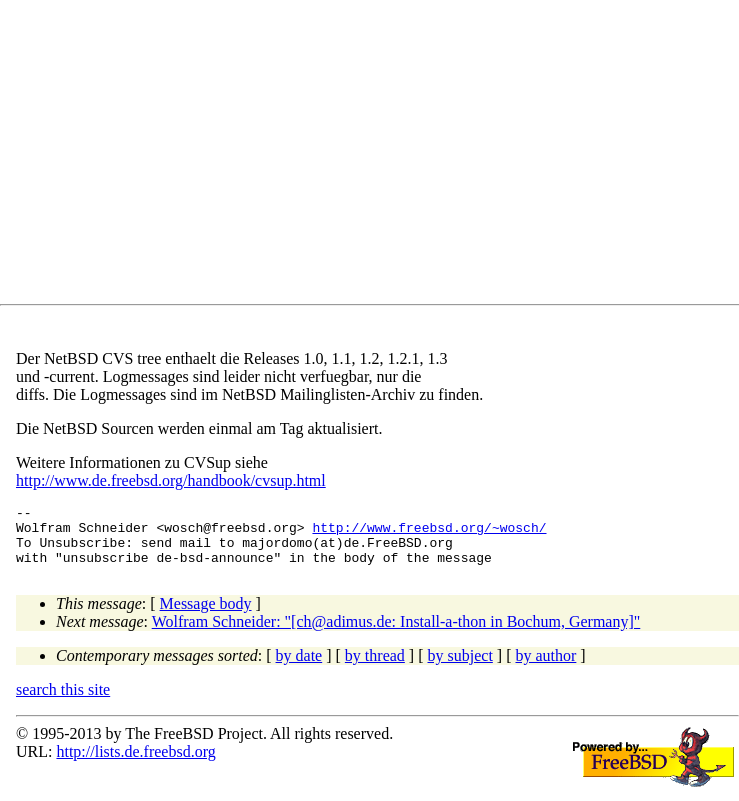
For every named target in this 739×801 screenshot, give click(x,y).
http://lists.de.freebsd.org (135, 763)
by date (299, 667)
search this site (63, 701)
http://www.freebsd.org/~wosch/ (429, 533)
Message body (206, 615)
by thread (375, 667)
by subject (460, 667)
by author (545, 667)
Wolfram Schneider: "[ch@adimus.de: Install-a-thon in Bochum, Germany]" (396, 633)
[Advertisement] (377, 156)
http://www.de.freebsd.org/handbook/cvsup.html (171, 480)
